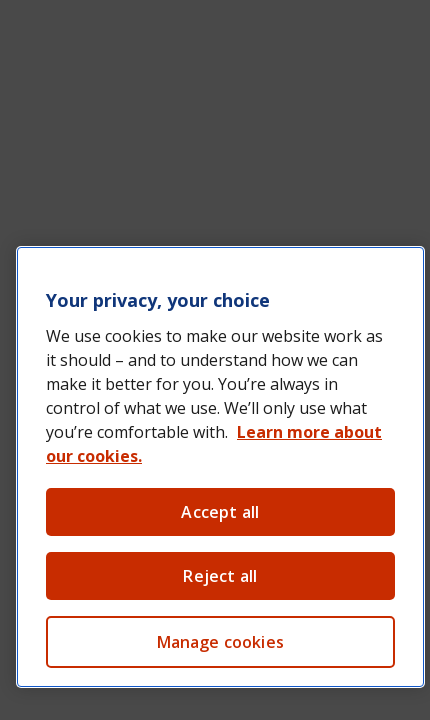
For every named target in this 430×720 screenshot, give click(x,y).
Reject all (220, 576)
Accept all (220, 512)
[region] (220, 467)
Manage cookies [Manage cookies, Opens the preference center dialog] (220, 642)
